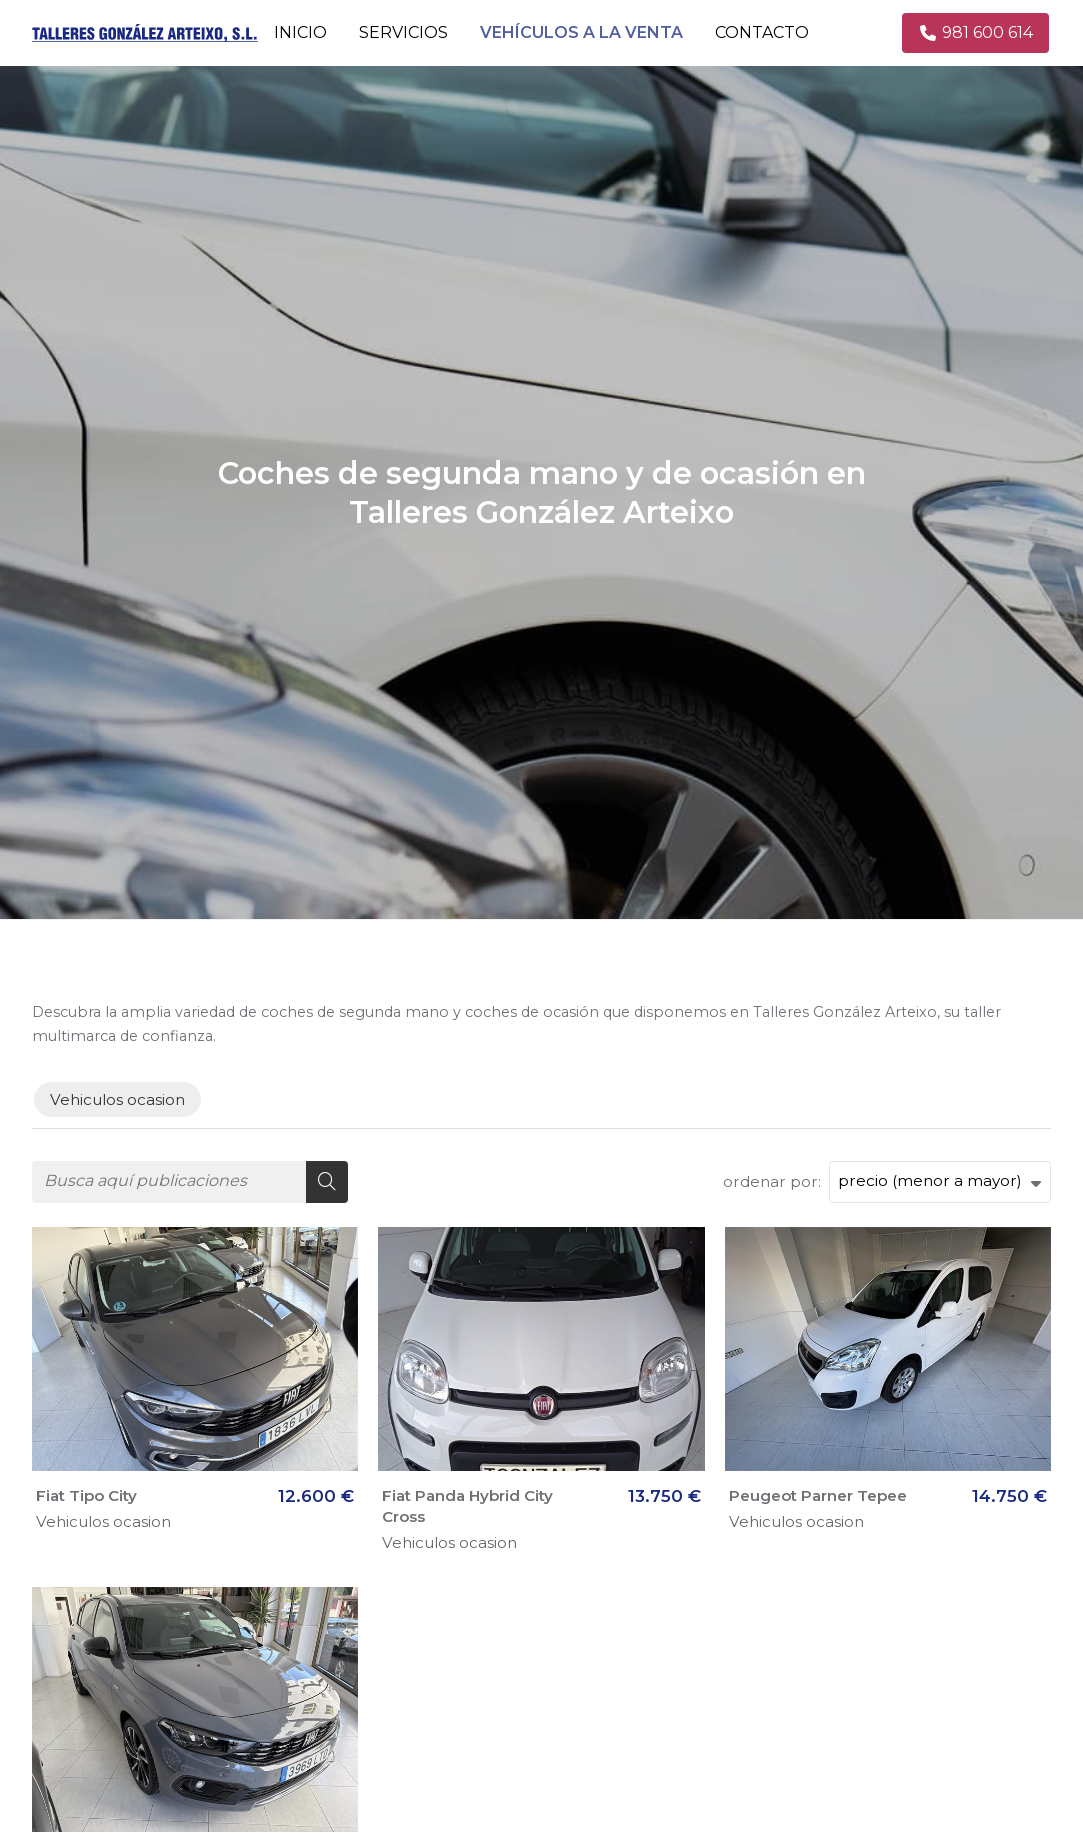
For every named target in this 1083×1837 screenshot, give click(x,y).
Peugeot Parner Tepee (818, 1495)
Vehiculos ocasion (103, 1521)
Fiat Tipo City (86, 1495)
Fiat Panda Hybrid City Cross (467, 1506)
